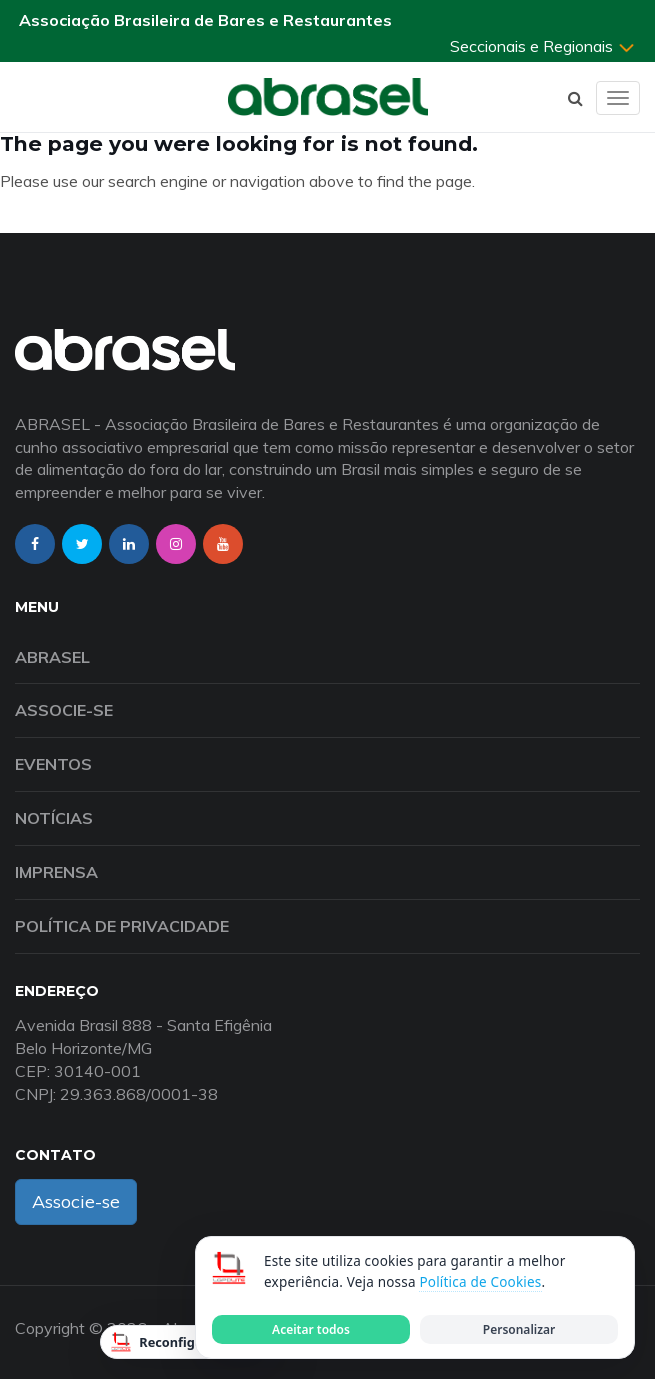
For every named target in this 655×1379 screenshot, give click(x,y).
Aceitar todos (311, 1329)
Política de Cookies (480, 1282)
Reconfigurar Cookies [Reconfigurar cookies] (193, 1342)
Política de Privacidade (122, 926)
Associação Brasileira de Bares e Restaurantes (205, 20)
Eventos (53, 764)
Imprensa (56, 872)
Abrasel (52, 657)
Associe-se (64, 710)
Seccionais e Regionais (543, 46)
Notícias (54, 818)
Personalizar (519, 1329)
